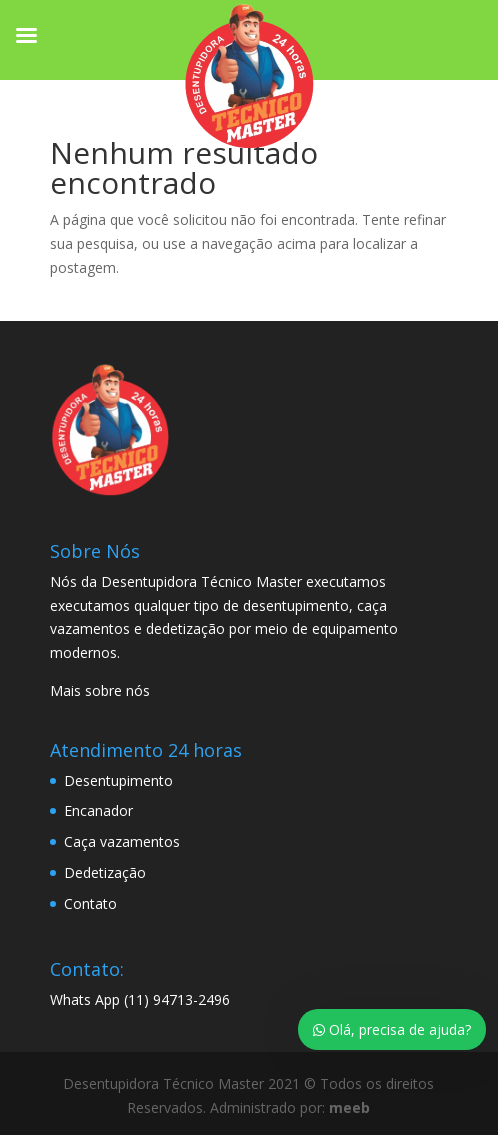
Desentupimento (118, 780)
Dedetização (105, 872)
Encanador (98, 810)
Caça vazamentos (122, 841)
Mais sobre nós (100, 690)
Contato (90, 903)
